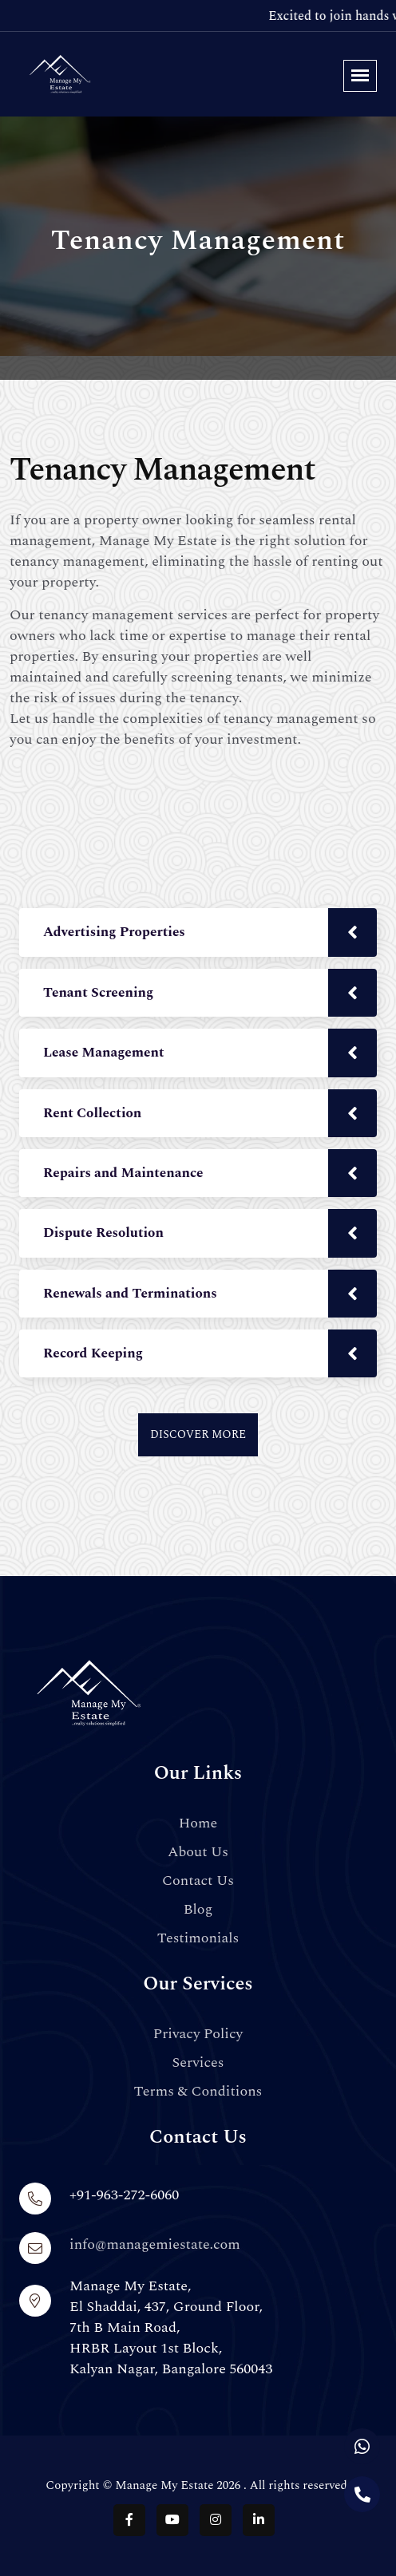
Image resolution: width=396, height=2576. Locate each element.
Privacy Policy (198, 2034)
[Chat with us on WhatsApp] (362, 2446)
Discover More (198, 1434)
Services (198, 2063)
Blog (198, 1909)
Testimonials (198, 1938)
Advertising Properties (114, 932)
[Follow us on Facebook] (129, 2520)
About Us (198, 1852)
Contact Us (198, 1881)
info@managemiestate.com (154, 2244)
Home (198, 1823)
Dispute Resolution (103, 1233)
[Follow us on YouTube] (172, 2520)
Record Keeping (93, 1353)
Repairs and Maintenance (123, 1173)
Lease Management (103, 1052)
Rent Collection (92, 1113)
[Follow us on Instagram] (216, 2520)
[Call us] (362, 2494)
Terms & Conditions (198, 2091)
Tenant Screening (98, 992)
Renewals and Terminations (130, 1293)
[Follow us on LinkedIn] (259, 2520)
